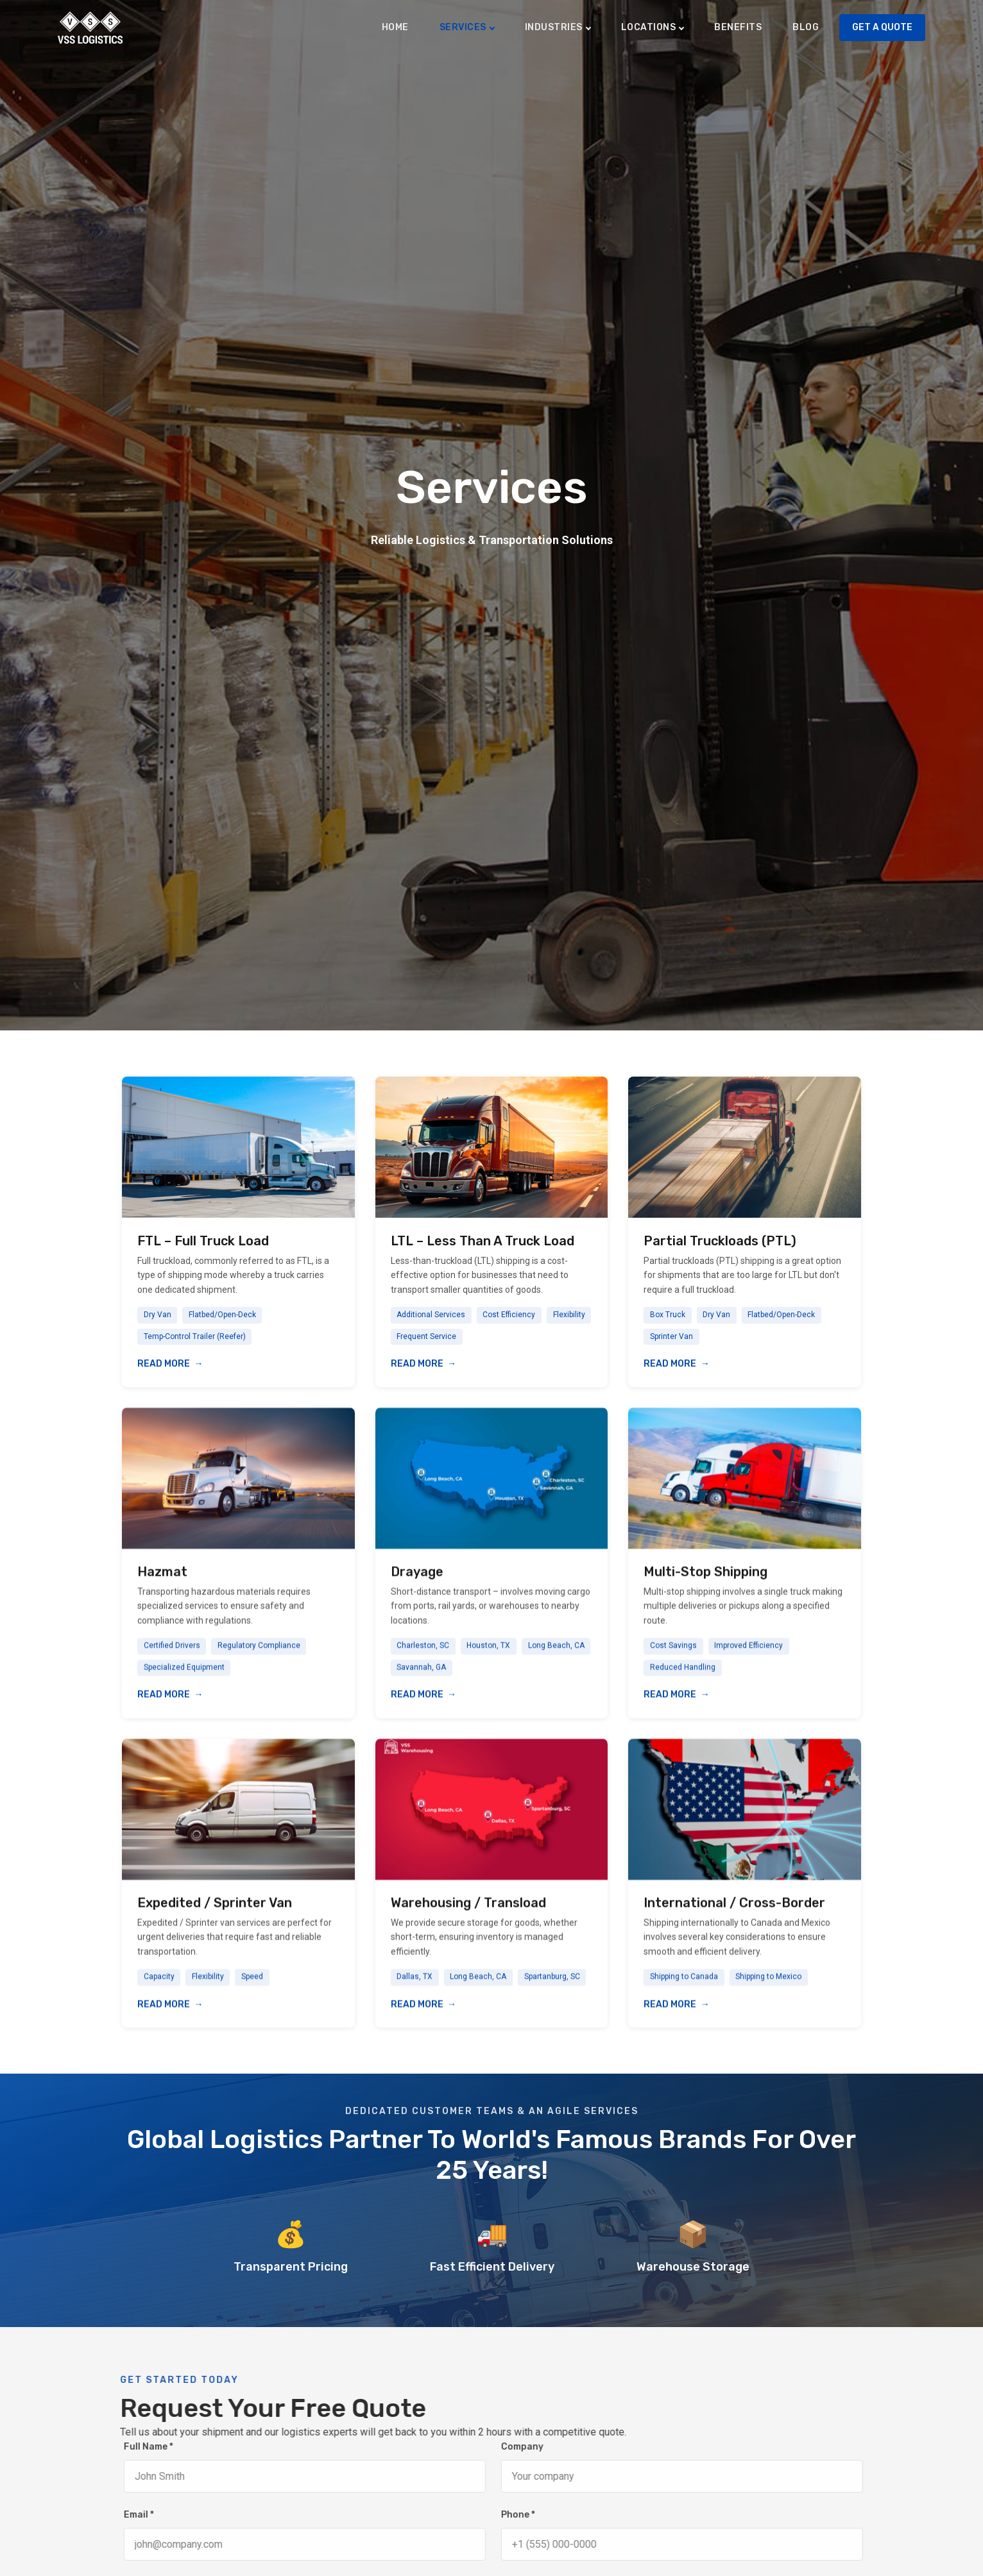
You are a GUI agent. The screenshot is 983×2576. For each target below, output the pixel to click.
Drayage (417, 1590)
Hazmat (162, 1590)
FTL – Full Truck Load (203, 1241)
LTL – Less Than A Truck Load (482, 1241)
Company (539, 2446)
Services (463, 27)
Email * (156, 2514)
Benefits (738, 27)
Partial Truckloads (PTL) (720, 1241)
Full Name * (165, 2446)
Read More (163, 1363)
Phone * (535, 2514)
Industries (554, 27)
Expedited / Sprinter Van (214, 1921)
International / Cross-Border (734, 1921)
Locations (648, 27)
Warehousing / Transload (468, 1921)
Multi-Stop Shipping (705, 1590)
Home (395, 27)
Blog (805, 27)
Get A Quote (882, 27)
